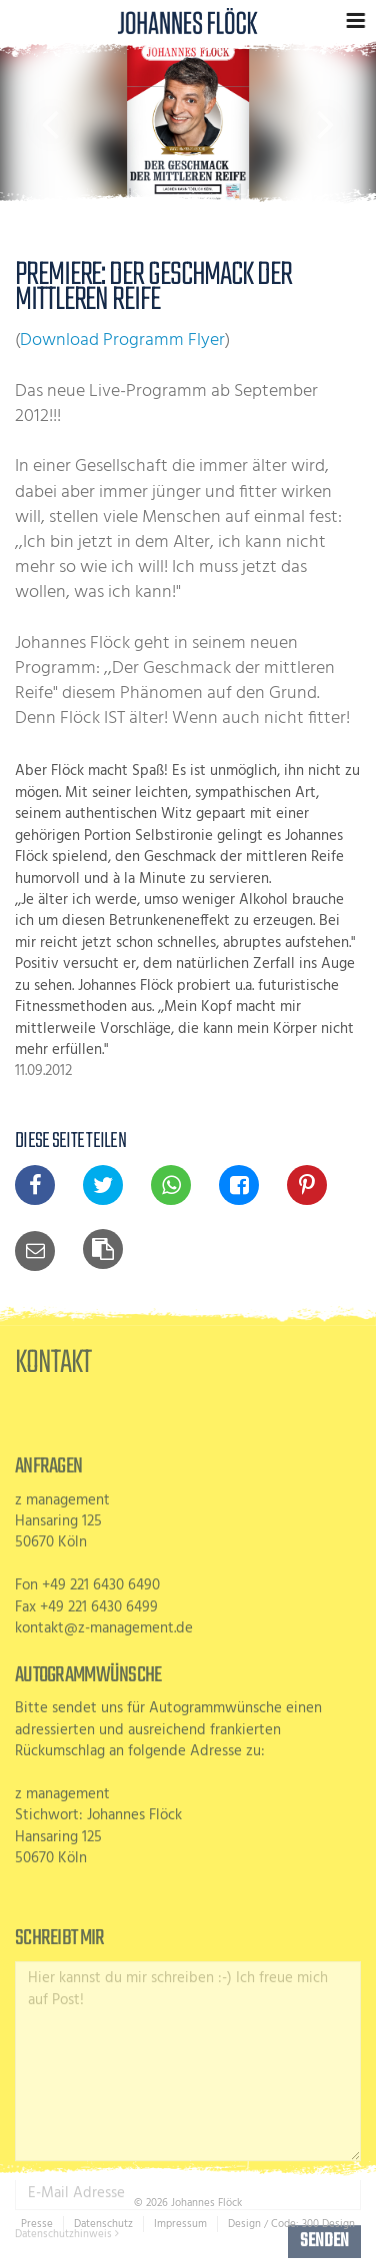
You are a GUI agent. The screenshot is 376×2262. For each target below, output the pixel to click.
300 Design (328, 2224)
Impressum (180, 2224)
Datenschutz (103, 2224)
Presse (37, 2224)
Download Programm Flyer (122, 340)
